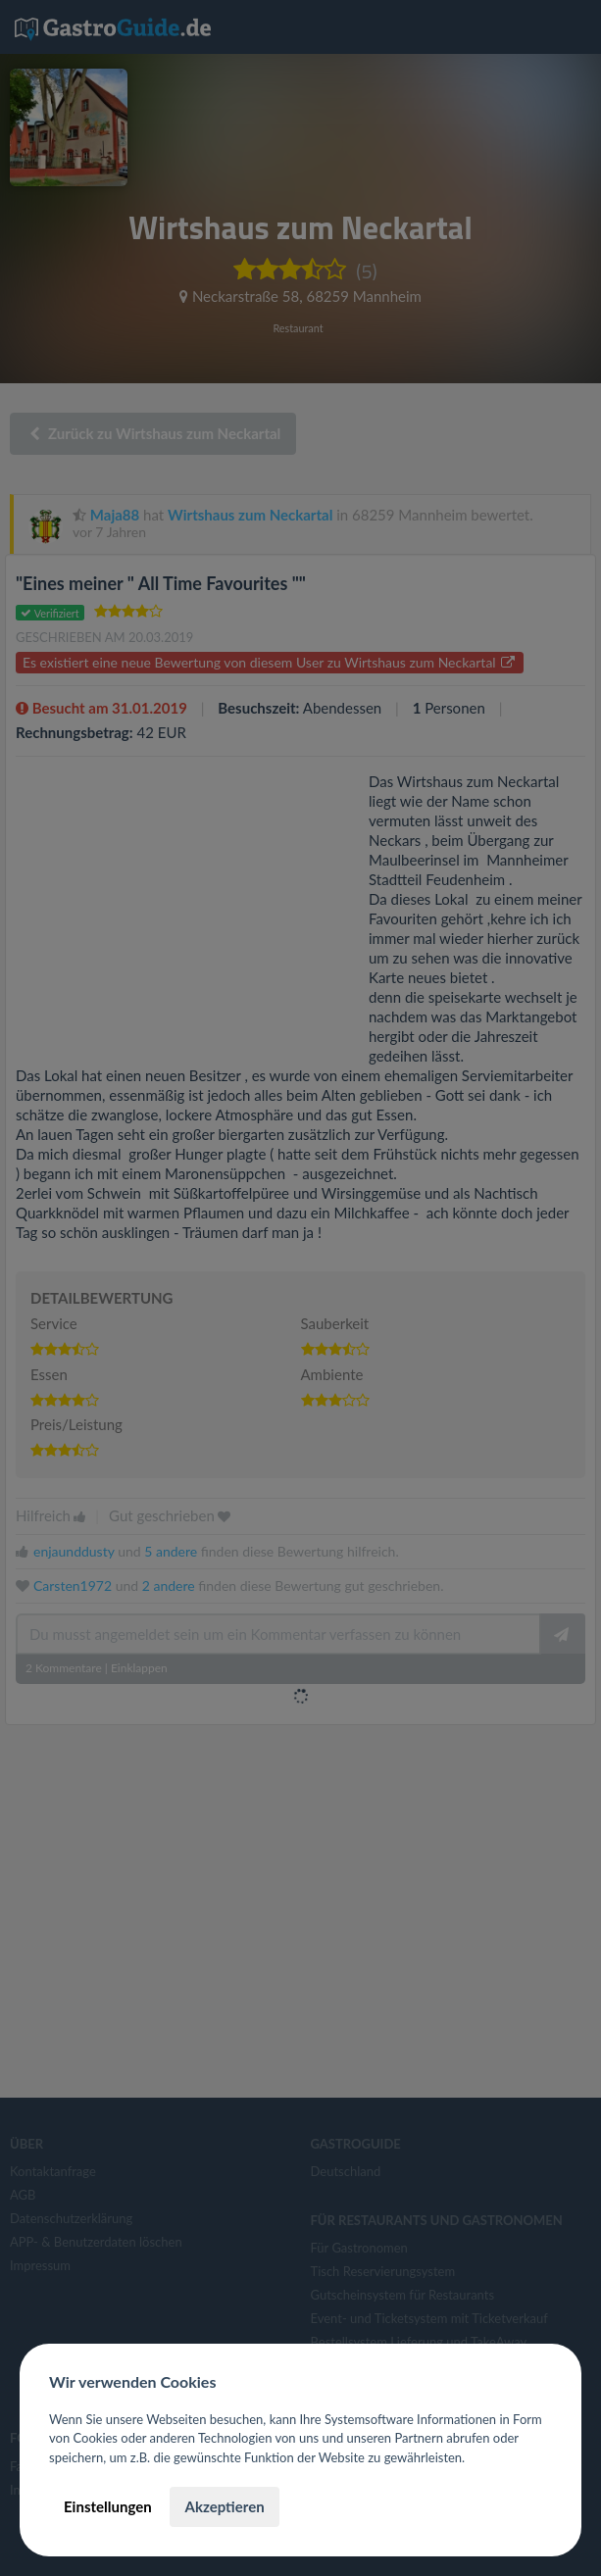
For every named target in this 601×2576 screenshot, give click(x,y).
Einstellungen (108, 2506)
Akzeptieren (224, 2506)
